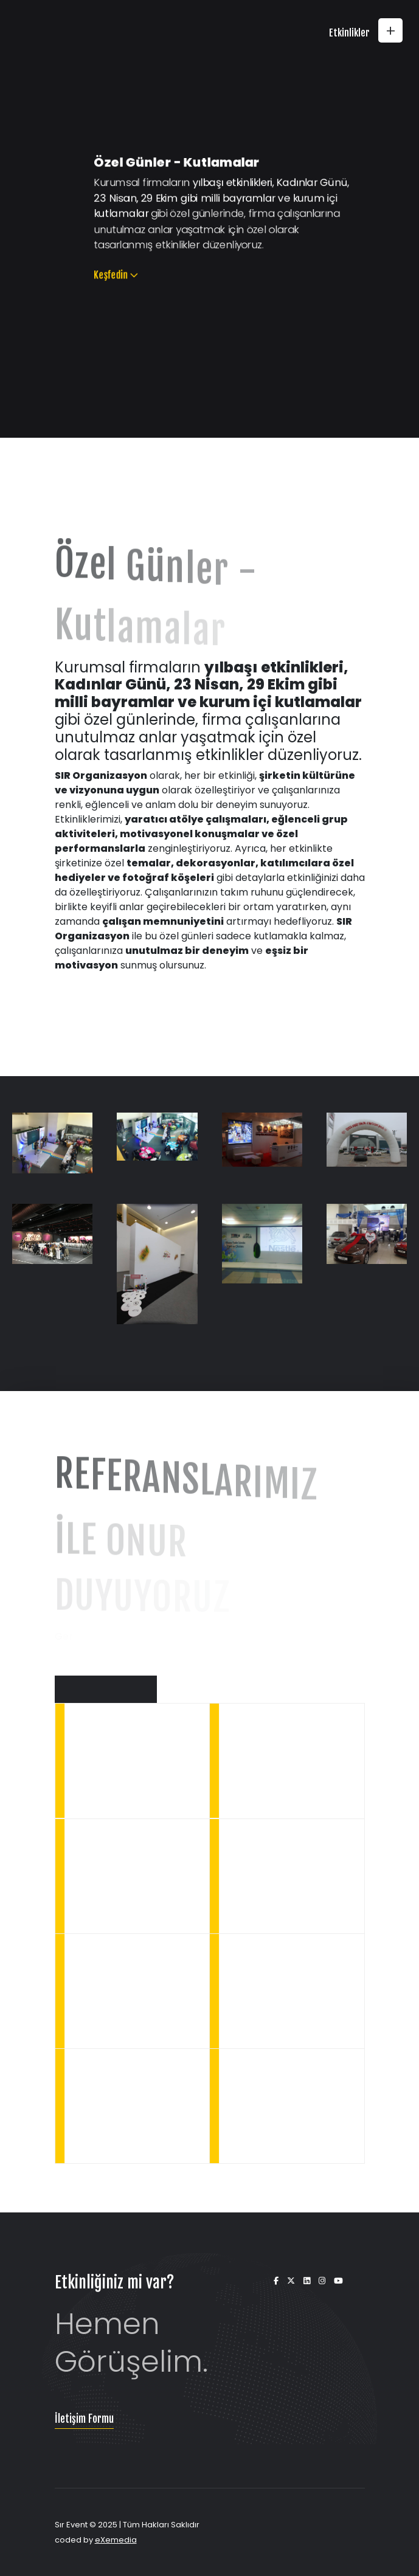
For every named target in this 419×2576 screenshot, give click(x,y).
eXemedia (116, 2540)
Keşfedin (98, 285)
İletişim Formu (84, 2418)
